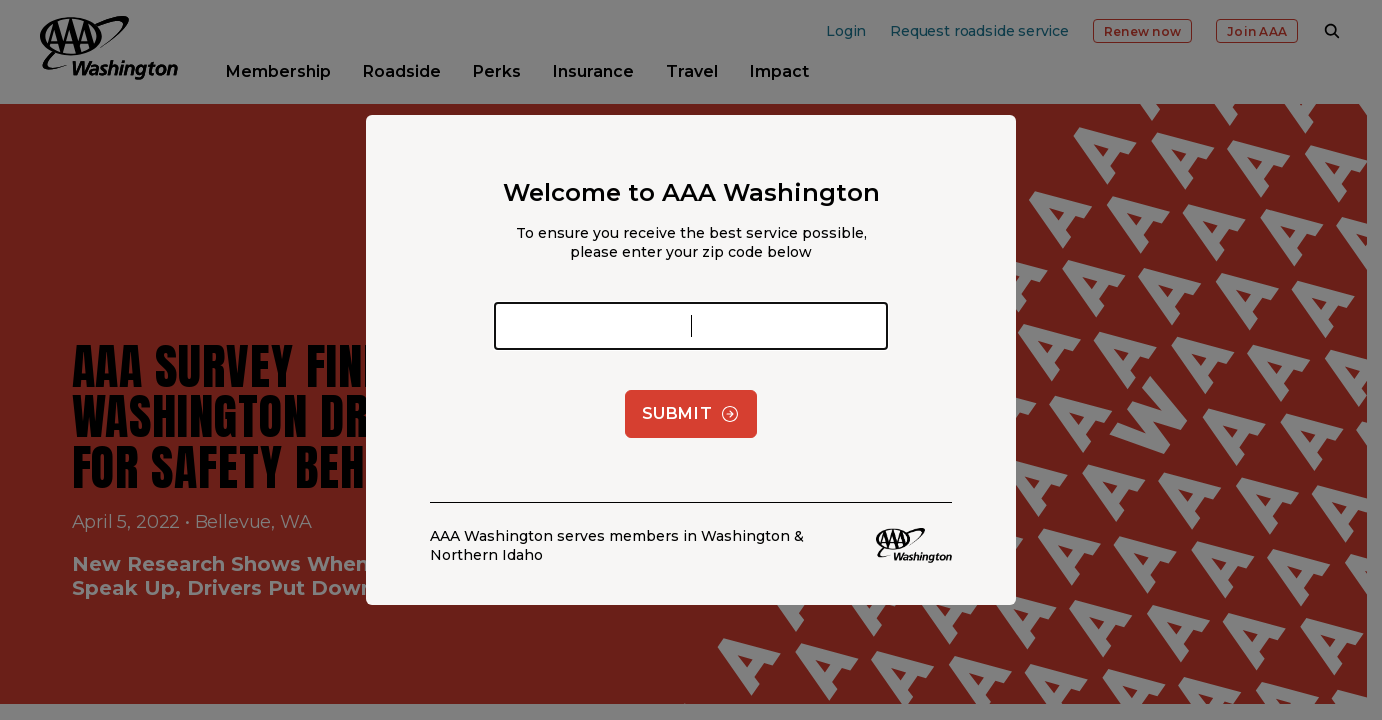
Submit (691, 414)
